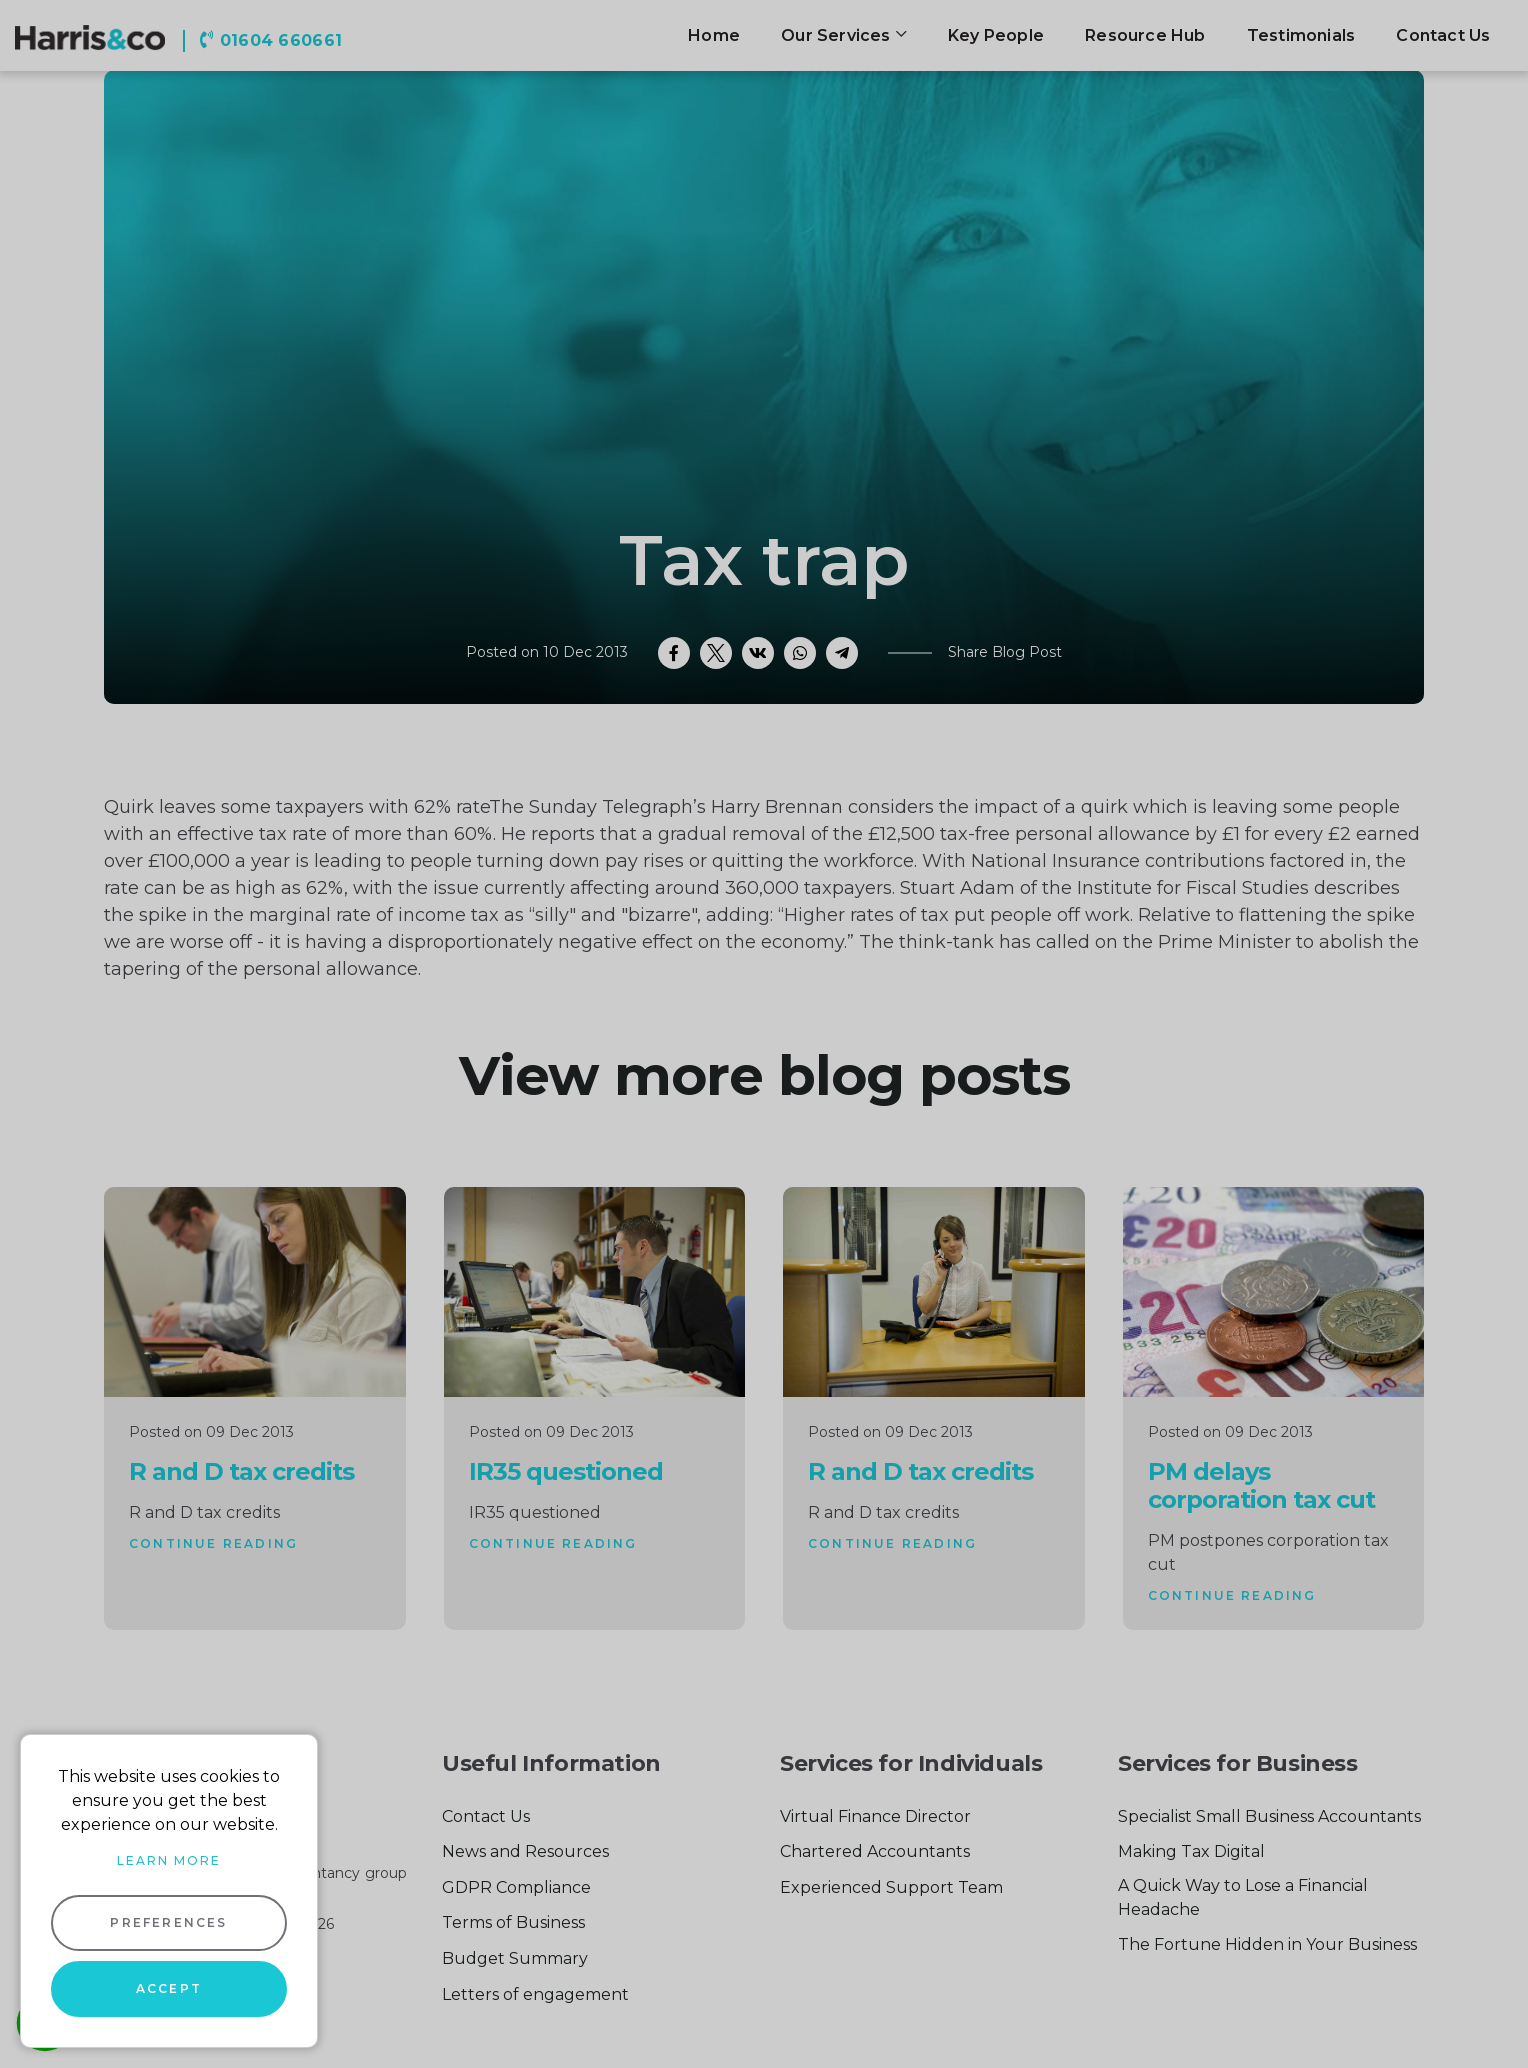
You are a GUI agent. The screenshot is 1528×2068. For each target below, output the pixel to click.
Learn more (169, 1860)
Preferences (168, 1922)
